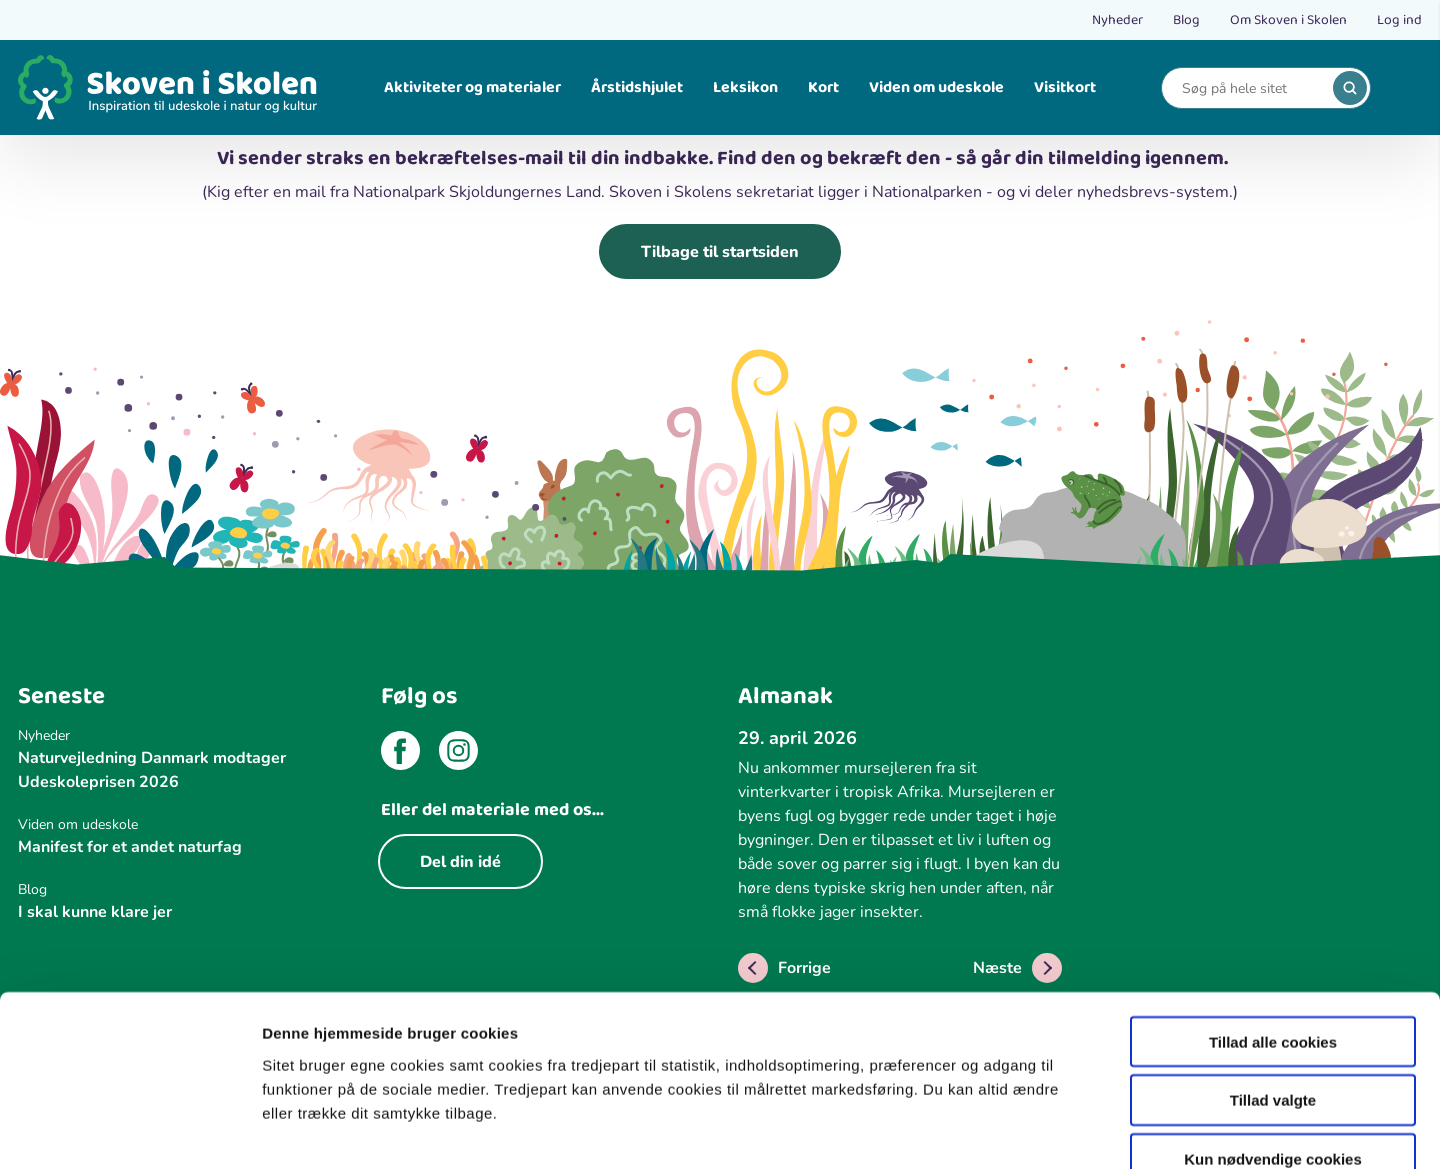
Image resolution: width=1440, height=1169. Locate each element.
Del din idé (460, 862)
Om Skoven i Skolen (1288, 20)
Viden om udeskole (936, 87)
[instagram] (458, 754)
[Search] (1251, 88)
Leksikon (745, 87)
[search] (1350, 88)
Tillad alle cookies (1273, 923)
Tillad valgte (1273, 982)
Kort (823, 87)
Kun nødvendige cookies (1273, 1041)
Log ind (1399, 20)
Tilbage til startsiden (720, 252)
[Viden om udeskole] (180, 824)
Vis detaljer (1039, 1129)
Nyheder (1117, 20)
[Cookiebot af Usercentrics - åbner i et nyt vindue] (129, 1130)
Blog (1186, 20)
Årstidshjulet (637, 87)
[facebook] (400, 754)
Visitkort (1065, 87)
